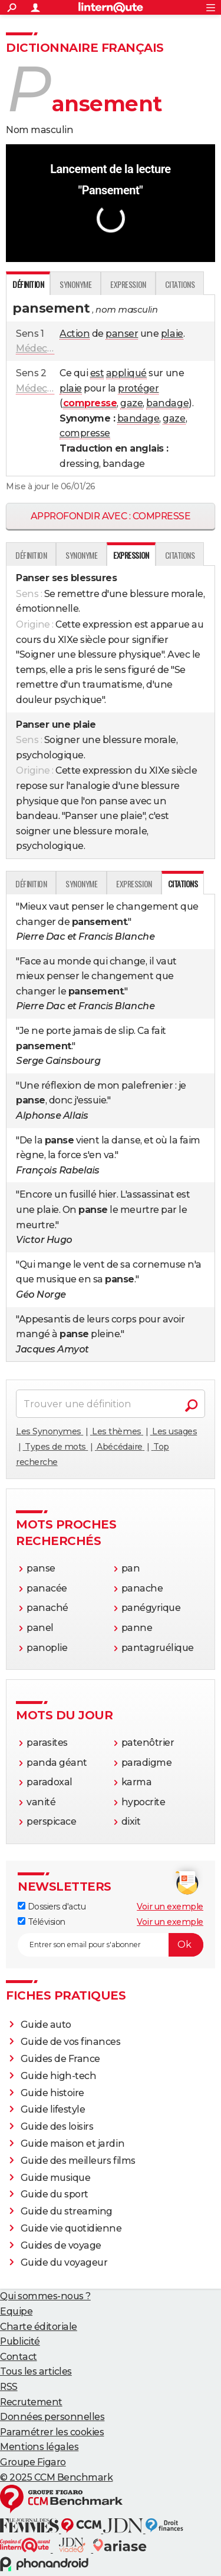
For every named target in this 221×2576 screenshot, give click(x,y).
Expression (128, 284)
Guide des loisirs (57, 2126)
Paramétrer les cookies (52, 2432)
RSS (9, 2386)
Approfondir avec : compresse (111, 516)
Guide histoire (52, 2092)
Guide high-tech (59, 2075)
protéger (138, 388)
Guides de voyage (61, 2245)
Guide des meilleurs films (78, 2160)
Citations (180, 284)
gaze (131, 403)
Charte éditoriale (38, 2326)
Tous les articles (36, 2371)
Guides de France (60, 2058)
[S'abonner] (110, 1945)
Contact (18, 2356)
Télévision (41, 1922)
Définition (31, 555)
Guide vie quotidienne (71, 2228)
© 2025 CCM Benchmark (56, 2477)
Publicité (20, 2341)
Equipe (16, 2311)
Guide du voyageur (64, 2262)
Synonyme (75, 284)
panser (121, 333)
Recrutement (31, 2402)
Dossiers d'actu (51, 1906)
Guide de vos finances (71, 2041)
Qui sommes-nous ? (45, 2296)
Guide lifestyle (53, 2109)
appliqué (126, 373)
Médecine (38, 348)
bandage (167, 403)
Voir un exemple (170, 1906)
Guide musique (56, 2177)
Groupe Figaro (33, 2462)
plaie (172, 333)
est (97, 373)
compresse (85, 433)
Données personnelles (52, 2416)
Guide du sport (54, 2194)
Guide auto (46, 2024)
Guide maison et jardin (72, 2143)
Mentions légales (39, 2446)
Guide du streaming (67, 2211)
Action (75, 333)
